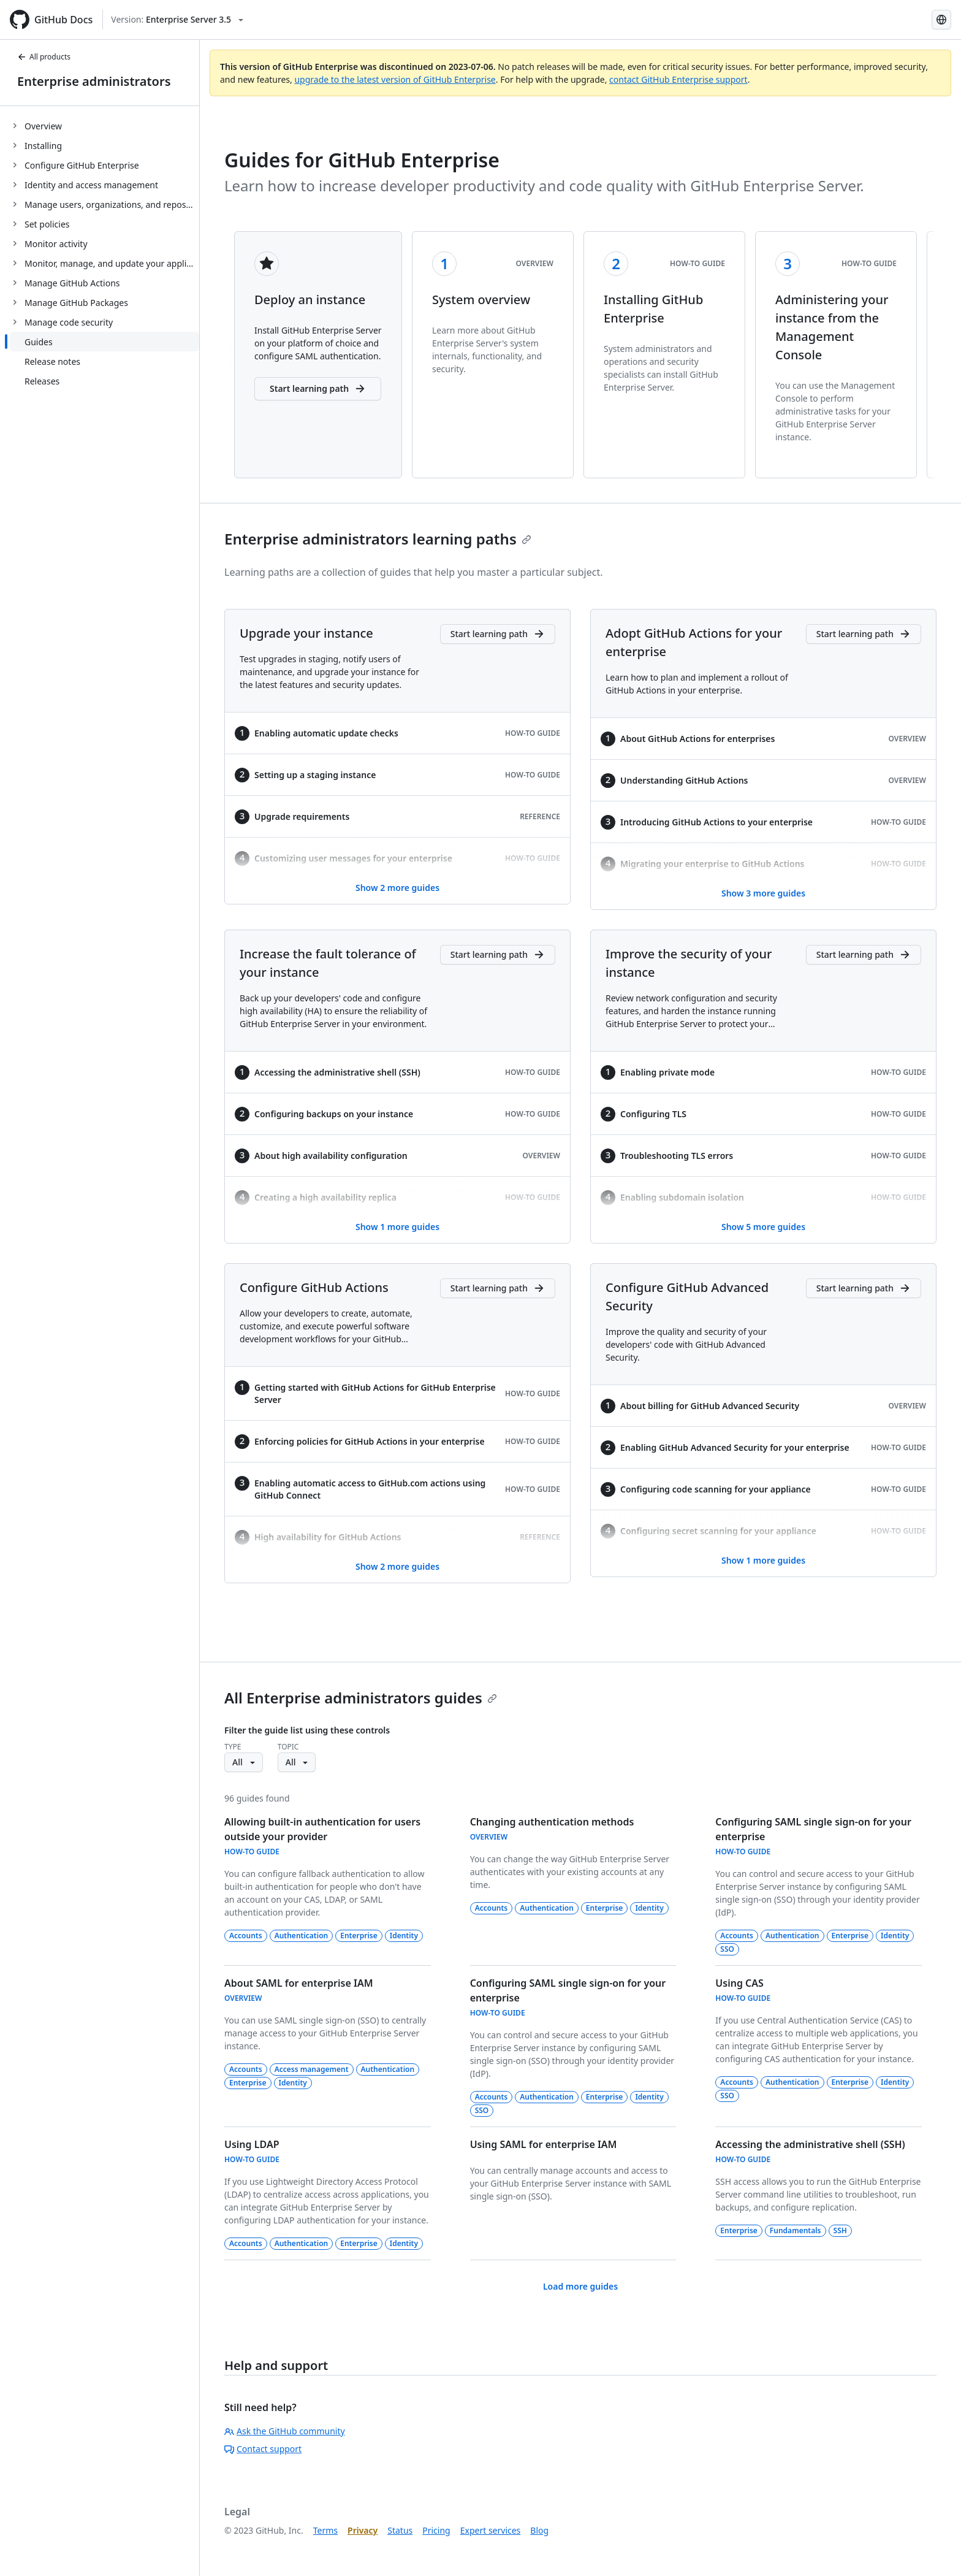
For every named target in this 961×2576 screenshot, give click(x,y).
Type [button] (232, 1746)
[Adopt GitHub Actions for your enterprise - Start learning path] (863, 634)
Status (399, 2530)
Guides (39, 342)
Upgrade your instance (306, 633)
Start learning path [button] (318, 389)
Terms (325, 2530)
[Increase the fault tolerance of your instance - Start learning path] (497, 955)
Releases (42, 381)
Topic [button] (288, 1746)
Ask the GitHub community (284, 2431)
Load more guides (580, 2286)
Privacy (363, 2530)
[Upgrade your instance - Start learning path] (497, 634)
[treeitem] (104, 126)
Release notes (52, 361)
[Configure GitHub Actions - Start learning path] (497, 1288)
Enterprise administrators (94, 81)
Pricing (436, 2530)
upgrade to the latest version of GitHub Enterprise (394, 79)
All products (43, 57)
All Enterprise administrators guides (360, 1697)
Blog (539, 2530)
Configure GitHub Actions (314, 1287)
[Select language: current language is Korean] (941, 19)
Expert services (490, 2530)
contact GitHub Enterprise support (678, 79)
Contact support (263, 2449)
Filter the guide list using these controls (307, 1730)
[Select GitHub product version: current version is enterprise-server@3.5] (177, 19)
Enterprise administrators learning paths (377, 539)
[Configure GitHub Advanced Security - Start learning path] (863, 1288)
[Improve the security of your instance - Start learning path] (863, 955)
